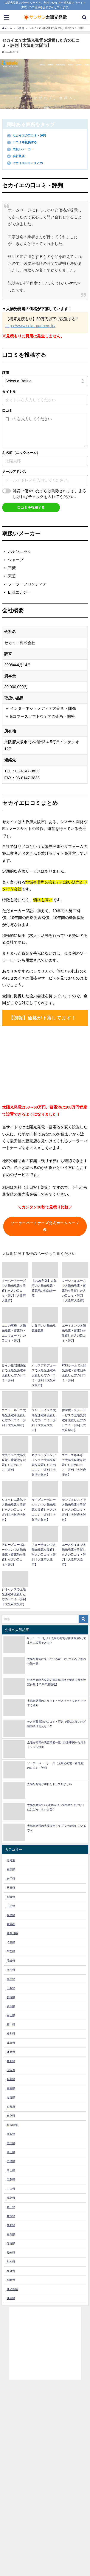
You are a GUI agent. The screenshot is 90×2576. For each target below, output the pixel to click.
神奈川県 (12, 1933)
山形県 (11, 1906)
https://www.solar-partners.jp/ (30, 326)
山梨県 (11, 1988)
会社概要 (16, 156)
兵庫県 (11, 2079)
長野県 (11, 1997)
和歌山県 (12, 2125)
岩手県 (11, 1878)
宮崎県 (11, 2280)
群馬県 (11, 1979)
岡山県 (11, 2152)
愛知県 (11, 2061)
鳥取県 (11, 2134)
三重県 (11, 2088)
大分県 (11, 2271)
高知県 (11, 2225)
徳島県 (11, 2197)
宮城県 (11, 1897)
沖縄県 (11, 2298)
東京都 (11, 1924)
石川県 (11, 2024)
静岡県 (11, 2052)
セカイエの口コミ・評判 (26, 135)
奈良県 (11, 2115)
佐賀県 (11, 2243)
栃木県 (11, 1969)
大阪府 (11, 2070)
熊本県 (11, 2261)
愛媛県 (11, 2216)
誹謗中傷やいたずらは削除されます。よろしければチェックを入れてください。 (49, 494)
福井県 (11, 2033)
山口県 (11, 2188)
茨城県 (11, 1960)
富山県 (11, 2015)
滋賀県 (11, 2097)
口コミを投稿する (22, 142)
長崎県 (11, 2252)
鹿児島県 (12, 2289)
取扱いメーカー (20, 149)
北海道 (11, 1860)
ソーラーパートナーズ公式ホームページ (45, 1226)
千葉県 (11, 1951)
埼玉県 (11, 1942)
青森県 (11, 1869)
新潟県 (11, 2006)
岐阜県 (11, 2043)
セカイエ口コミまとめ (25, 162)
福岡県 (11, 2234)
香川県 (11, 2207)
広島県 (11, 2161)
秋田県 (11, 1887)
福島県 (11, 1915)
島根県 (11, 2143)
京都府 (11, 2106)
